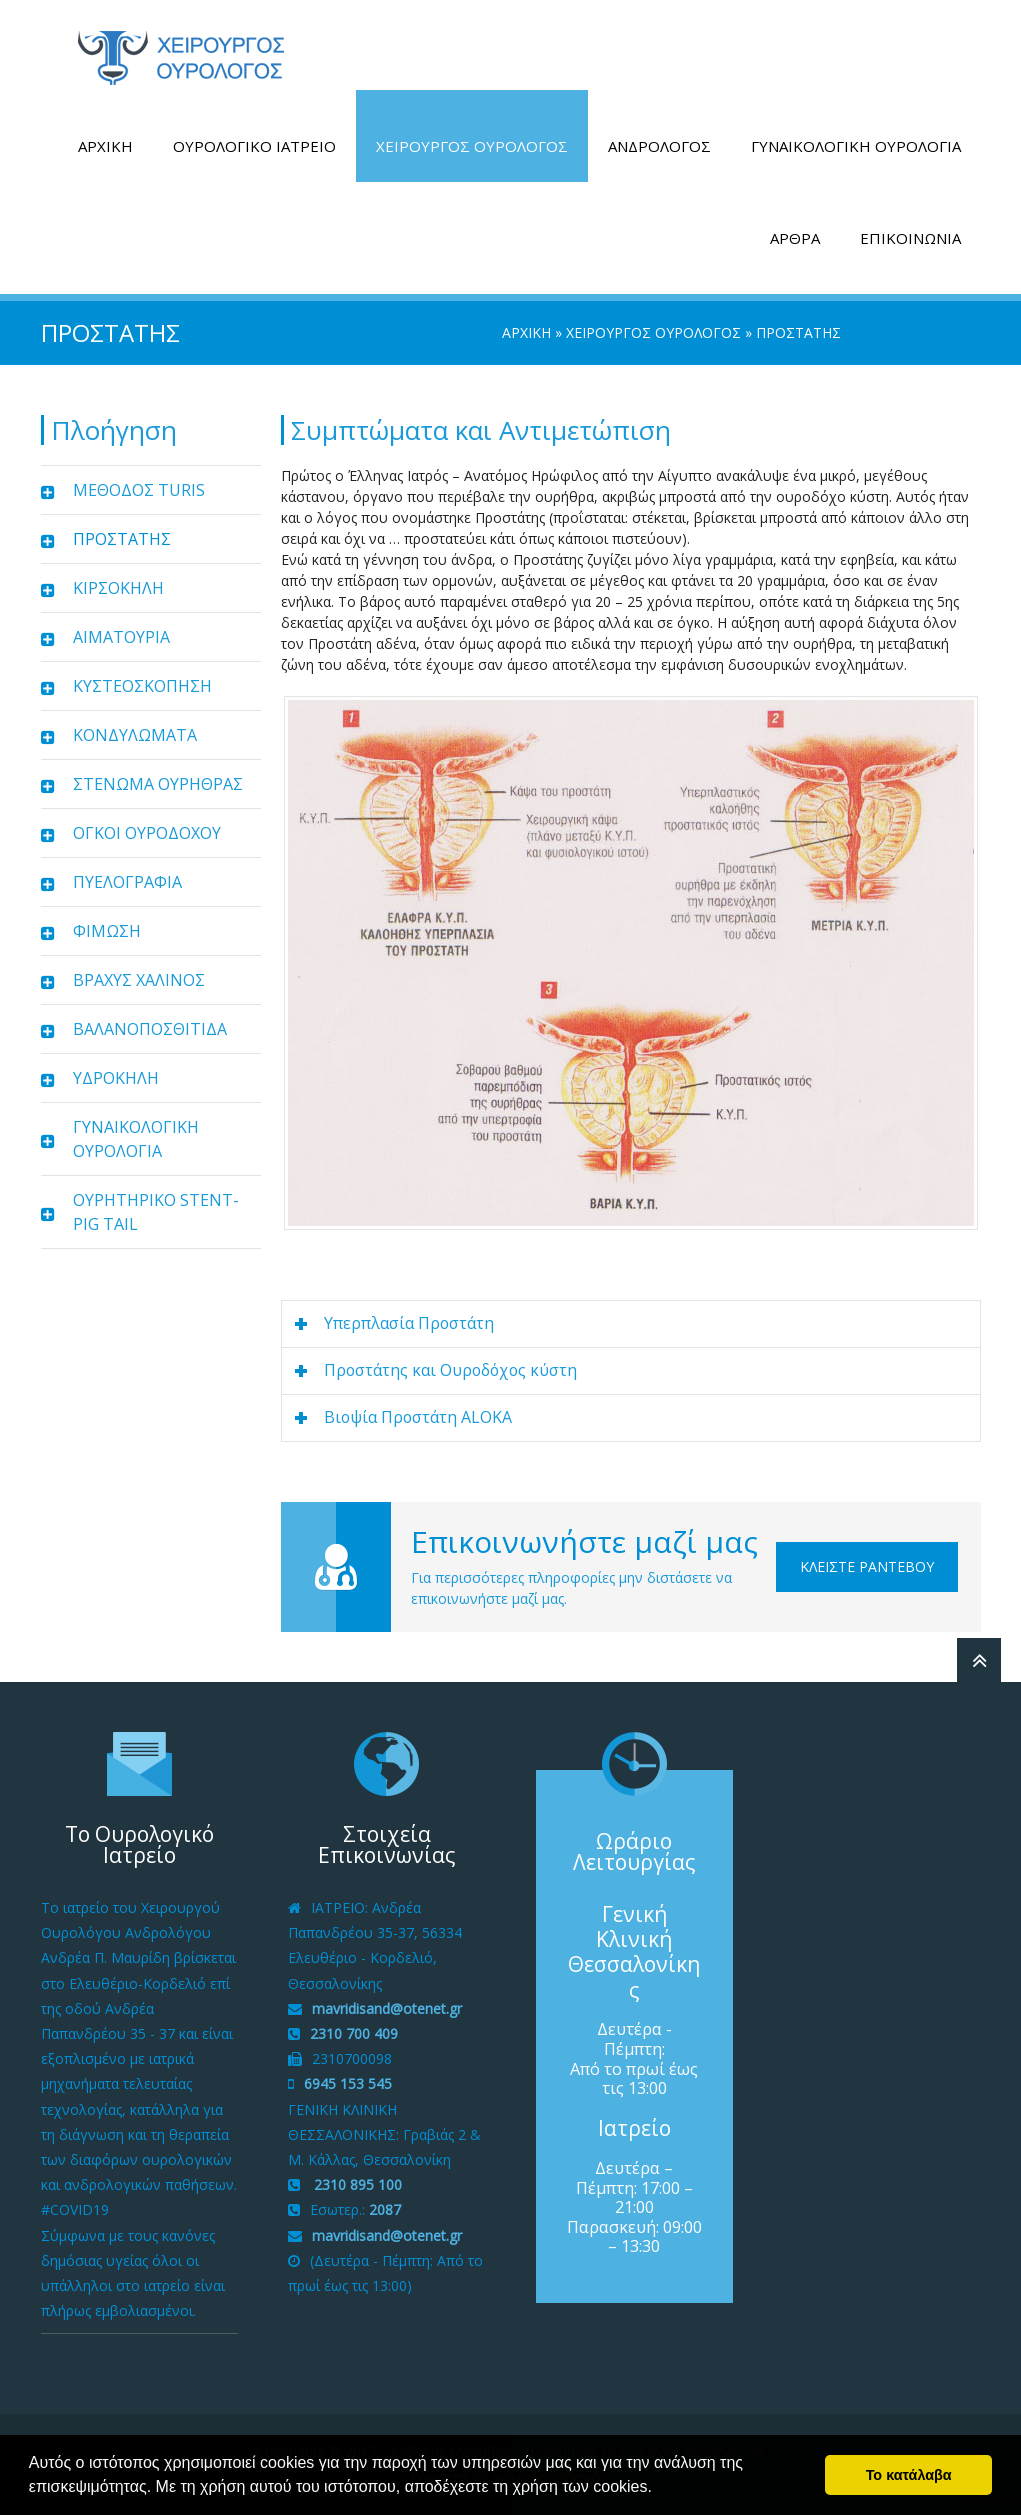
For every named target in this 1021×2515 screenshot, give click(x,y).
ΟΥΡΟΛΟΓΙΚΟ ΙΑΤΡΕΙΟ (254, 146)
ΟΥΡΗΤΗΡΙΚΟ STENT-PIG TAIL (156, 1212)
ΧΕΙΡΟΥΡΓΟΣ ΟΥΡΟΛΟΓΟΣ (472, 146)
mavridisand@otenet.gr (387, 2008)
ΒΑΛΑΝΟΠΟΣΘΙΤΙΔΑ (150, 1029)
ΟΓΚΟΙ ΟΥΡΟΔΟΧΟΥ (147, 833)
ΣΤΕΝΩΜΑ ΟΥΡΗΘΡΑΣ (158, 784)
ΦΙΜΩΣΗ (107, 931)
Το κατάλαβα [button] (909, 2475)
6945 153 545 (348, 2083)
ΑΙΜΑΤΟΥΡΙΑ (121, 637)
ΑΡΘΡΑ (795, 238)
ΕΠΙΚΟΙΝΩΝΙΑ (910, 238)
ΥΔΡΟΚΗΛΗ (116, 1078)
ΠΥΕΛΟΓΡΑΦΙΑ (127, 882)
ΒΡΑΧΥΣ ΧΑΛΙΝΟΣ (139, 980)
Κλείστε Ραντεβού (867, 1566)
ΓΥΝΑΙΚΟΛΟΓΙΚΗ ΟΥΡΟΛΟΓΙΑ (856, 146)
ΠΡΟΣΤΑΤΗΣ (122, 539)
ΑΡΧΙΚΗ (105, 146)
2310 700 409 (354, 2033)
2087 (385, 2209)
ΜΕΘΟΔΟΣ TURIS (139, 490)
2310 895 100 (356, 2184)
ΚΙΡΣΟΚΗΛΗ (118, 588)
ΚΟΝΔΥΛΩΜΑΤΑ (135, 735)
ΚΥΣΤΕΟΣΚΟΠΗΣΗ (142, 686)
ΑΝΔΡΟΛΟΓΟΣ (659, 146)
